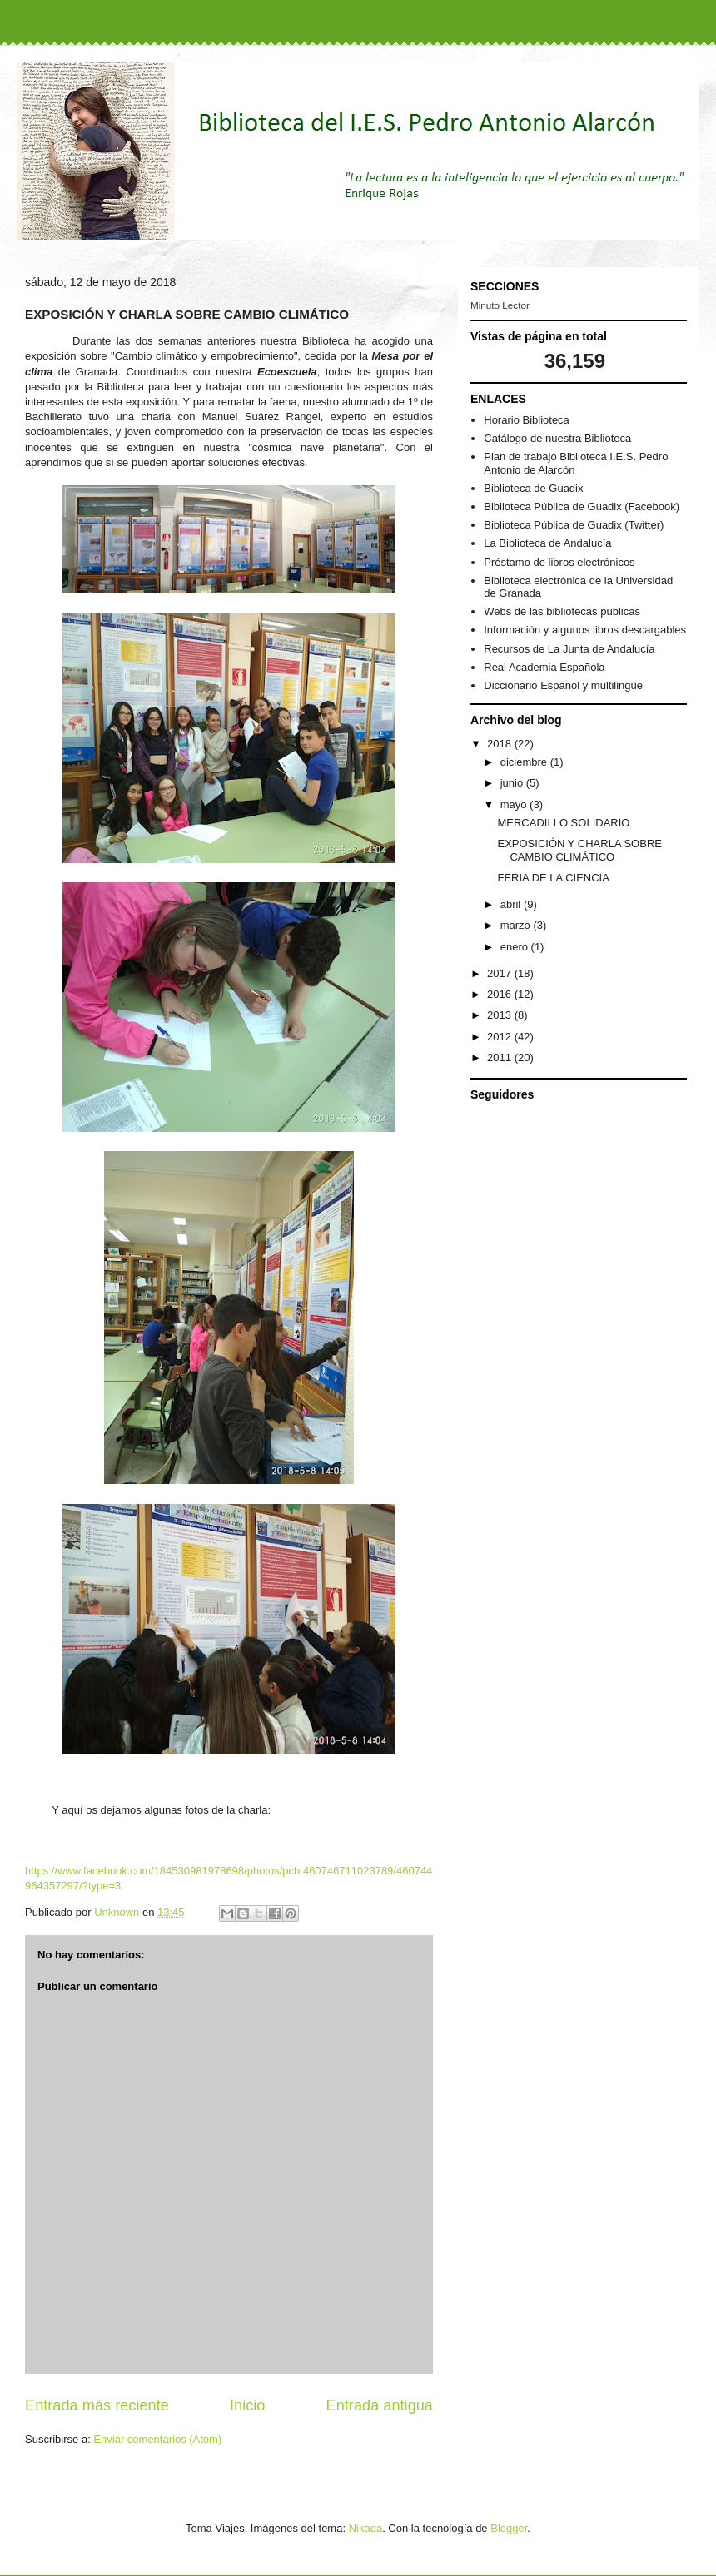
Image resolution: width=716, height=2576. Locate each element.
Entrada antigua (379, 2405)
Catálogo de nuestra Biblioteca (557, 438)
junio (513, 783)
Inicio (247, 2405)
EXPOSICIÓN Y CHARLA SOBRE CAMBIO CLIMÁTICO (579, 850)
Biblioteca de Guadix (533, 488)
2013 (501, 1015)
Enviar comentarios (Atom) (157, 2439)
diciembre (525, 762)
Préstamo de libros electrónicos (559, 562)
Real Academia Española (544, 667)
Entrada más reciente (97, 2405)
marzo (517, 925)
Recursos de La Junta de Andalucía (569, 649)
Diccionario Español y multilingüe (563, 685)
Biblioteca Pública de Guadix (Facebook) (581, 506)
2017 (501, 973)
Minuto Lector (500, 305)
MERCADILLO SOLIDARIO (563, 822)
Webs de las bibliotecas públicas (562, 611)
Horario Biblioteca (526, 420)
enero (515, 947)
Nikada (365, 2528)
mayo (515, 804)
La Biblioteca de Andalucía (547, 543)
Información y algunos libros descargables (585, 629)
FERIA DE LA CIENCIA (553, 877)
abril (512, 904)
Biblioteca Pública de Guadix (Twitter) (574, 525)
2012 (501, 1036)
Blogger (508, 2528)
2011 (501, 1057)
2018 (501, 743)
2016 (501, 994)
